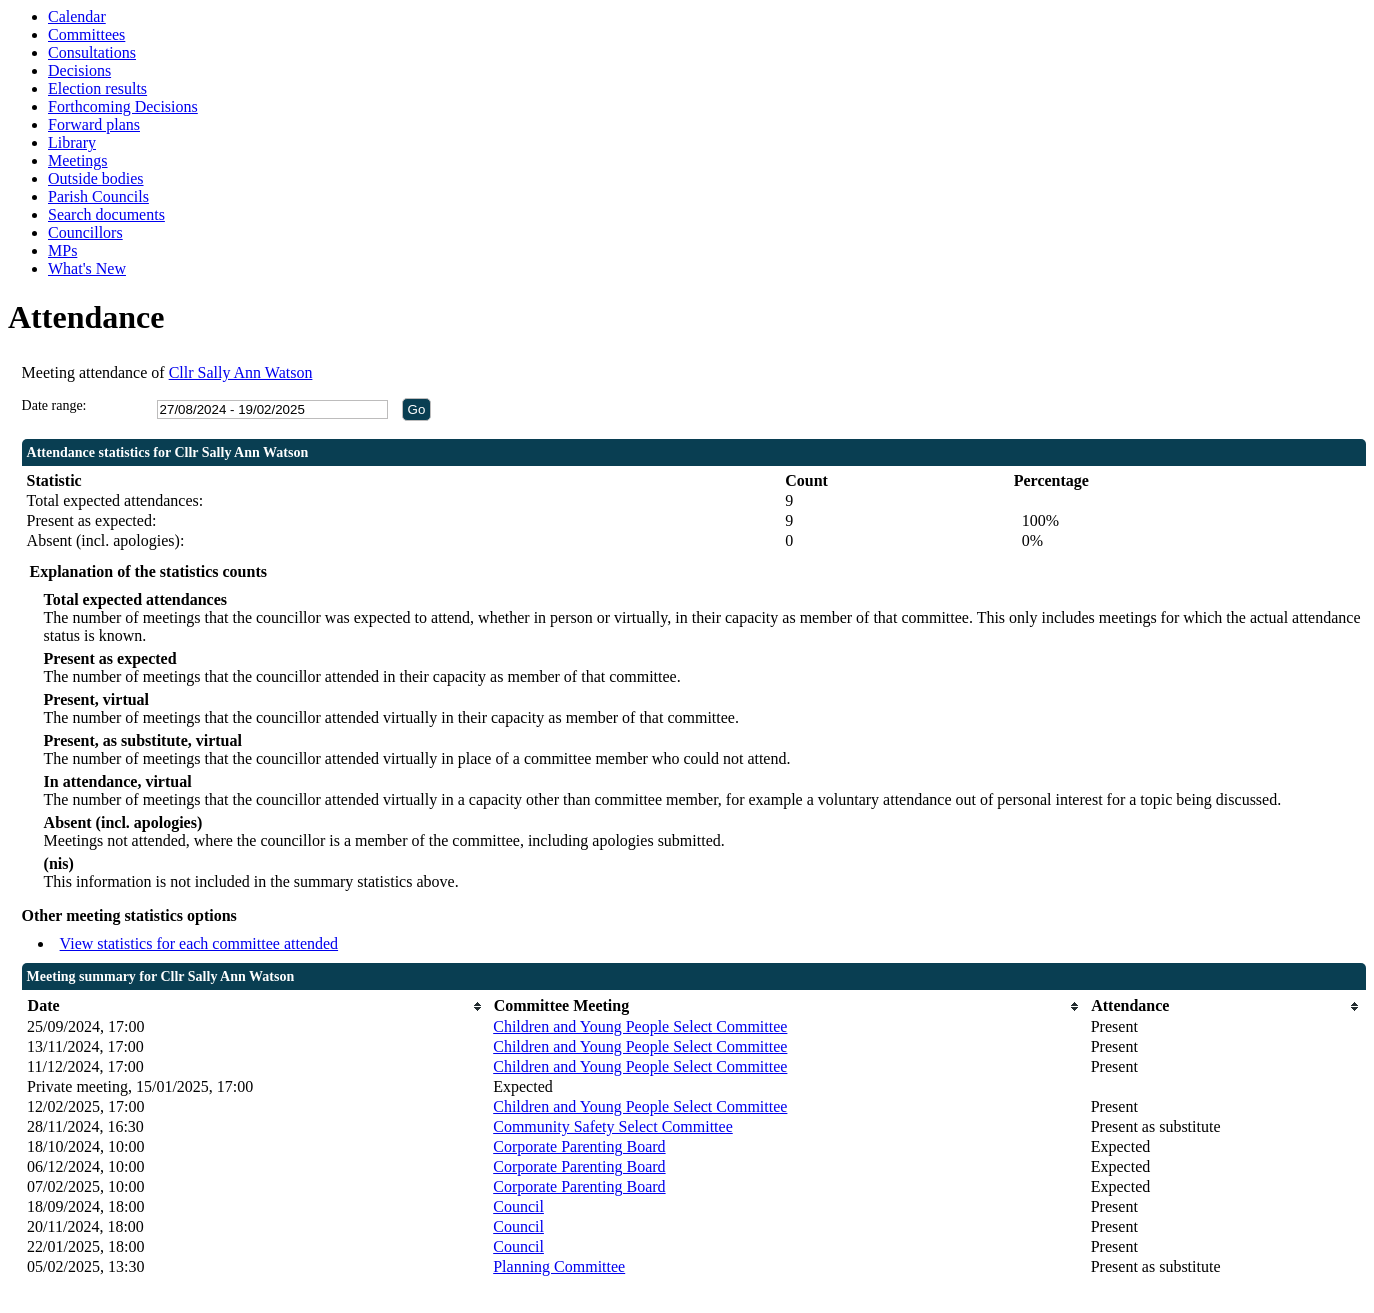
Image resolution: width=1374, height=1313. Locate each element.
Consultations (92, 52)
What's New (87, 268)
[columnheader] (255, 1006)
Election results (97, 88)
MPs (62, 250)
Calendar (77, 16)
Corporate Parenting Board (579, 1146)
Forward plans (94, 124)
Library (72, 142)
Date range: (54, 405)
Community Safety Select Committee (613, 1126)
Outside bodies (96, 178)
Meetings (78, 160)
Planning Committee (559, 1266)
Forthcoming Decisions (123, 106)
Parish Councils (98, 196)
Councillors (85, 232)
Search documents (106, 214)
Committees (86, 34)
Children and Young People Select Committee (640, 1026)
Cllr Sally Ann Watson (241, 372)
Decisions (79, 70)
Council (518, 1206)
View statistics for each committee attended (199, 943)
